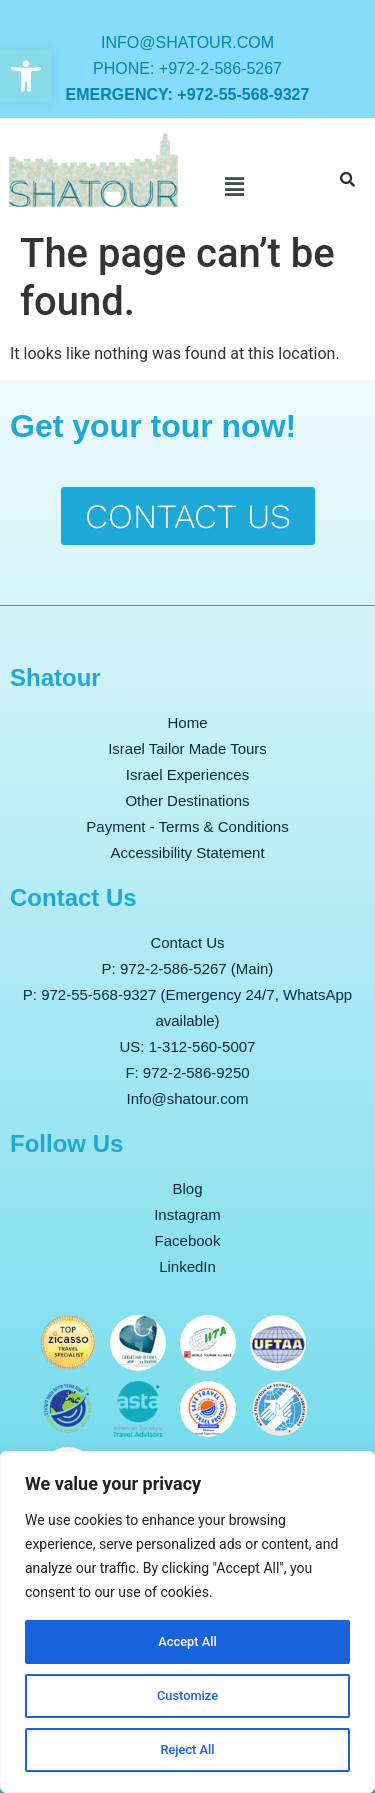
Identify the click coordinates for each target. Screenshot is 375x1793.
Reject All (187, 1750)
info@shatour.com (187, 42)
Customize (187, 1696)
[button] (26, 76)
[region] (187, 1622)
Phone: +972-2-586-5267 (187, 68)
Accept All (188, 1642)
